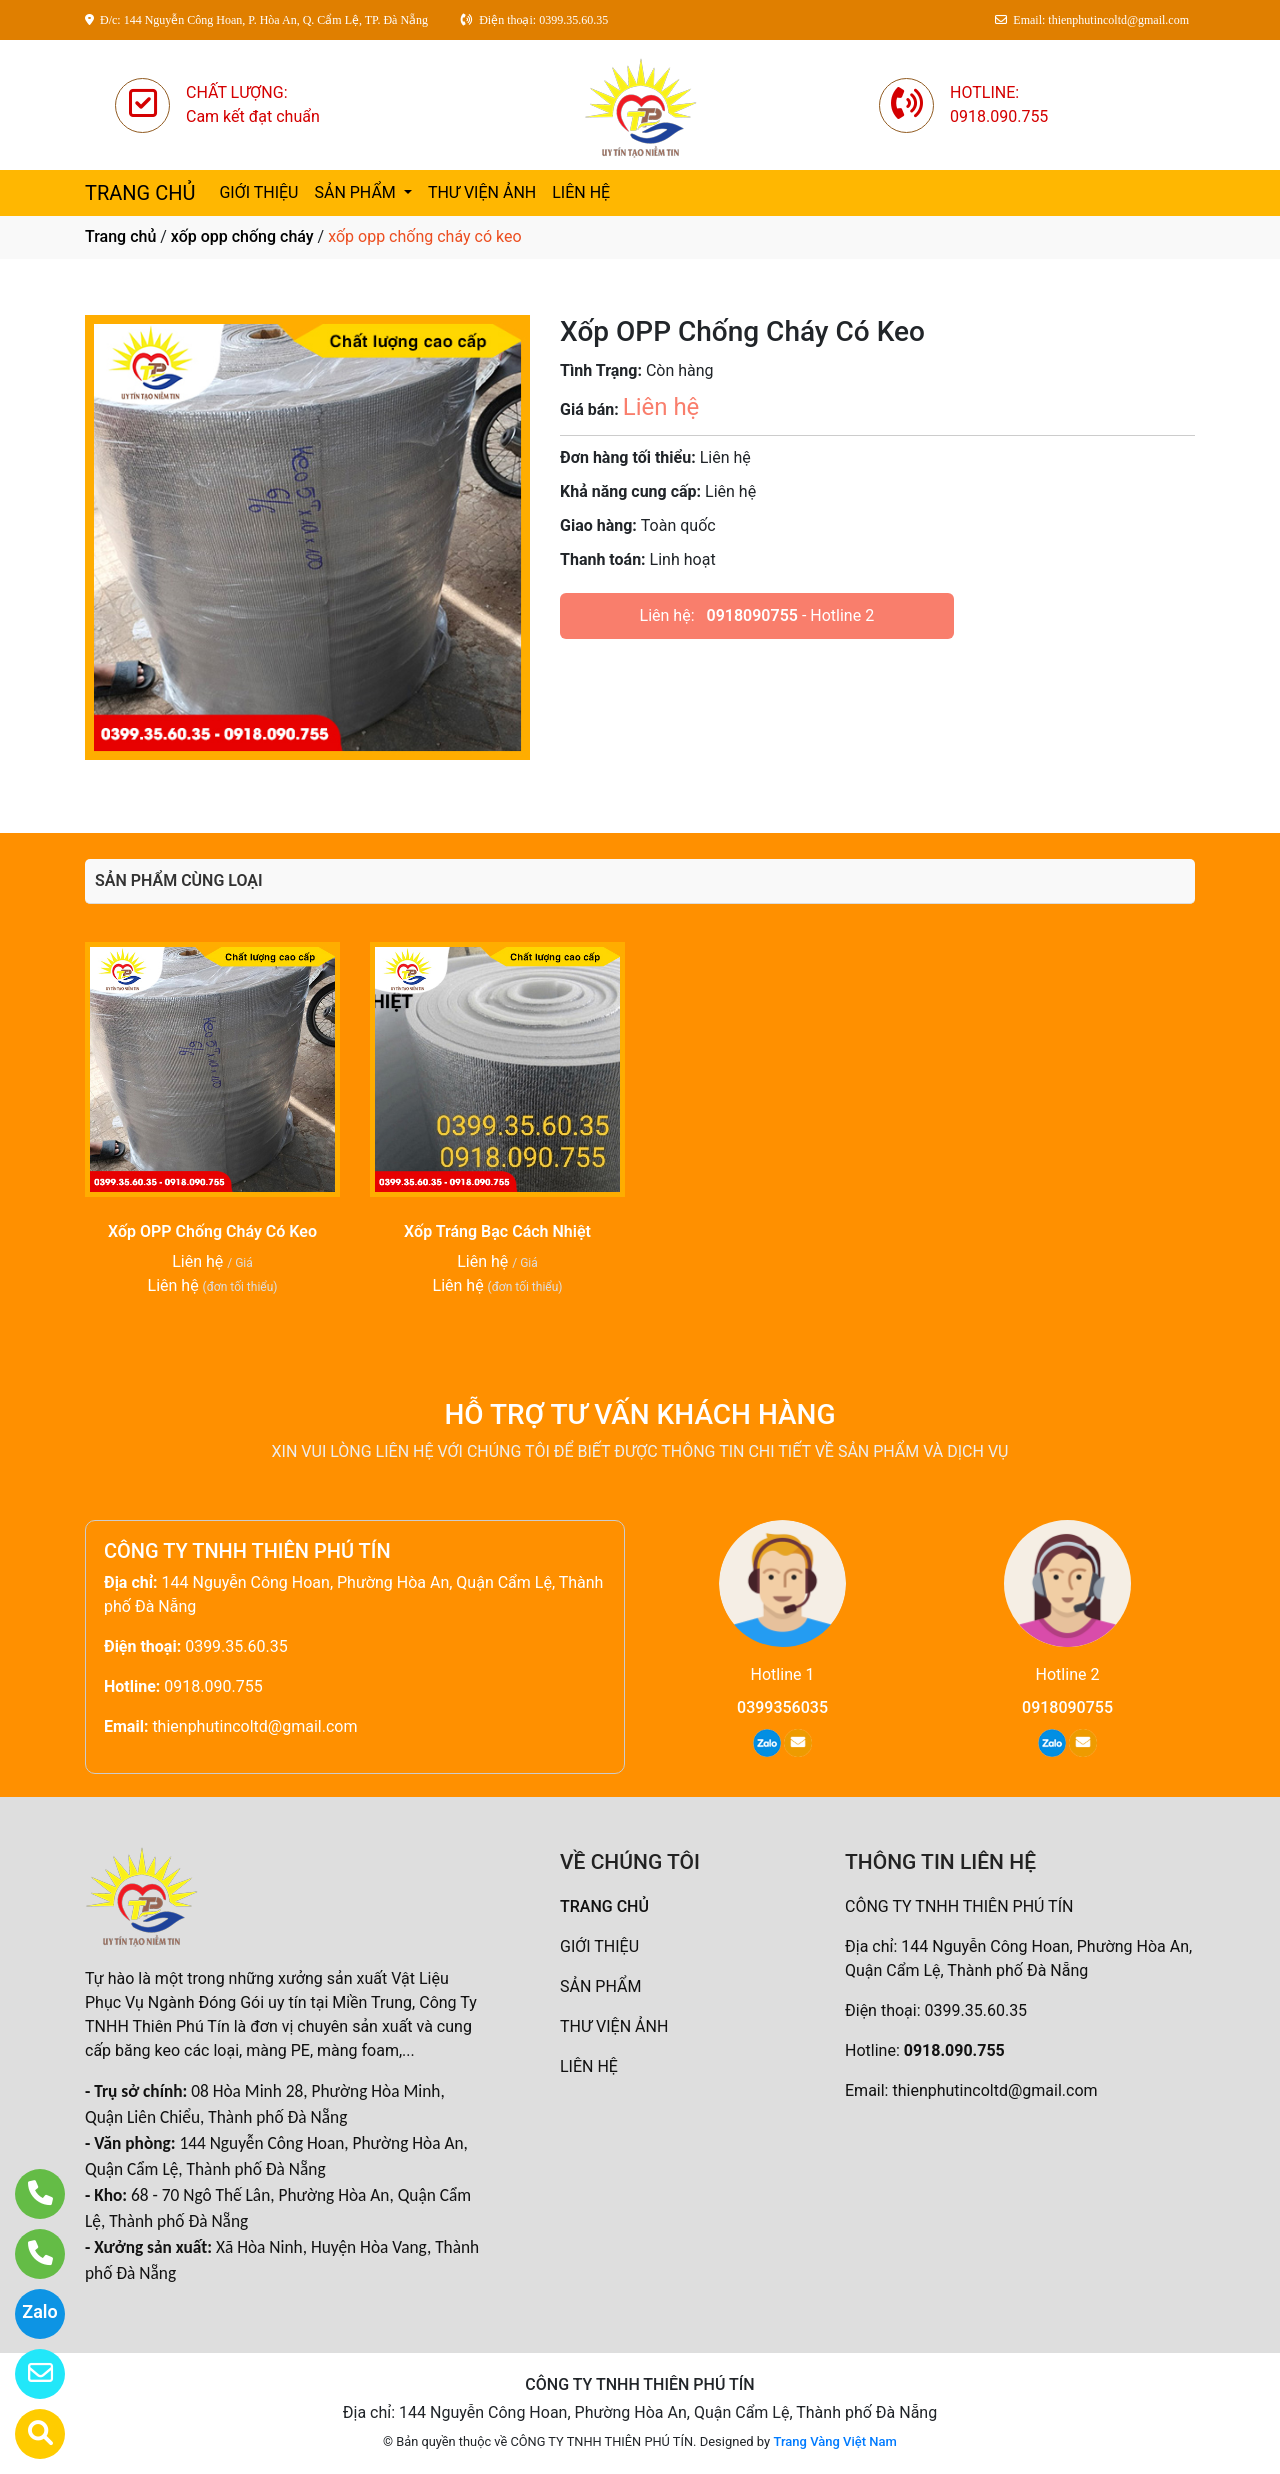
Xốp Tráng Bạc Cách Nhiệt (497, 1231)
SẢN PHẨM (356, 192)
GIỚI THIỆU (258, 192)
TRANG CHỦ (140, 193)
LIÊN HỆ (581, 192)
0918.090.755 (213, 1686)
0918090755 (752, 615)
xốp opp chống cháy (242, 236)
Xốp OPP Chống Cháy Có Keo (212, 1231)
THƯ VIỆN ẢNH (482, 192)
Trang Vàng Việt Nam (834, 2441)
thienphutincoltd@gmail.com (254, 1726)
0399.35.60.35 (236, 1646)
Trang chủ (120, 236)
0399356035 (782, 1707)
